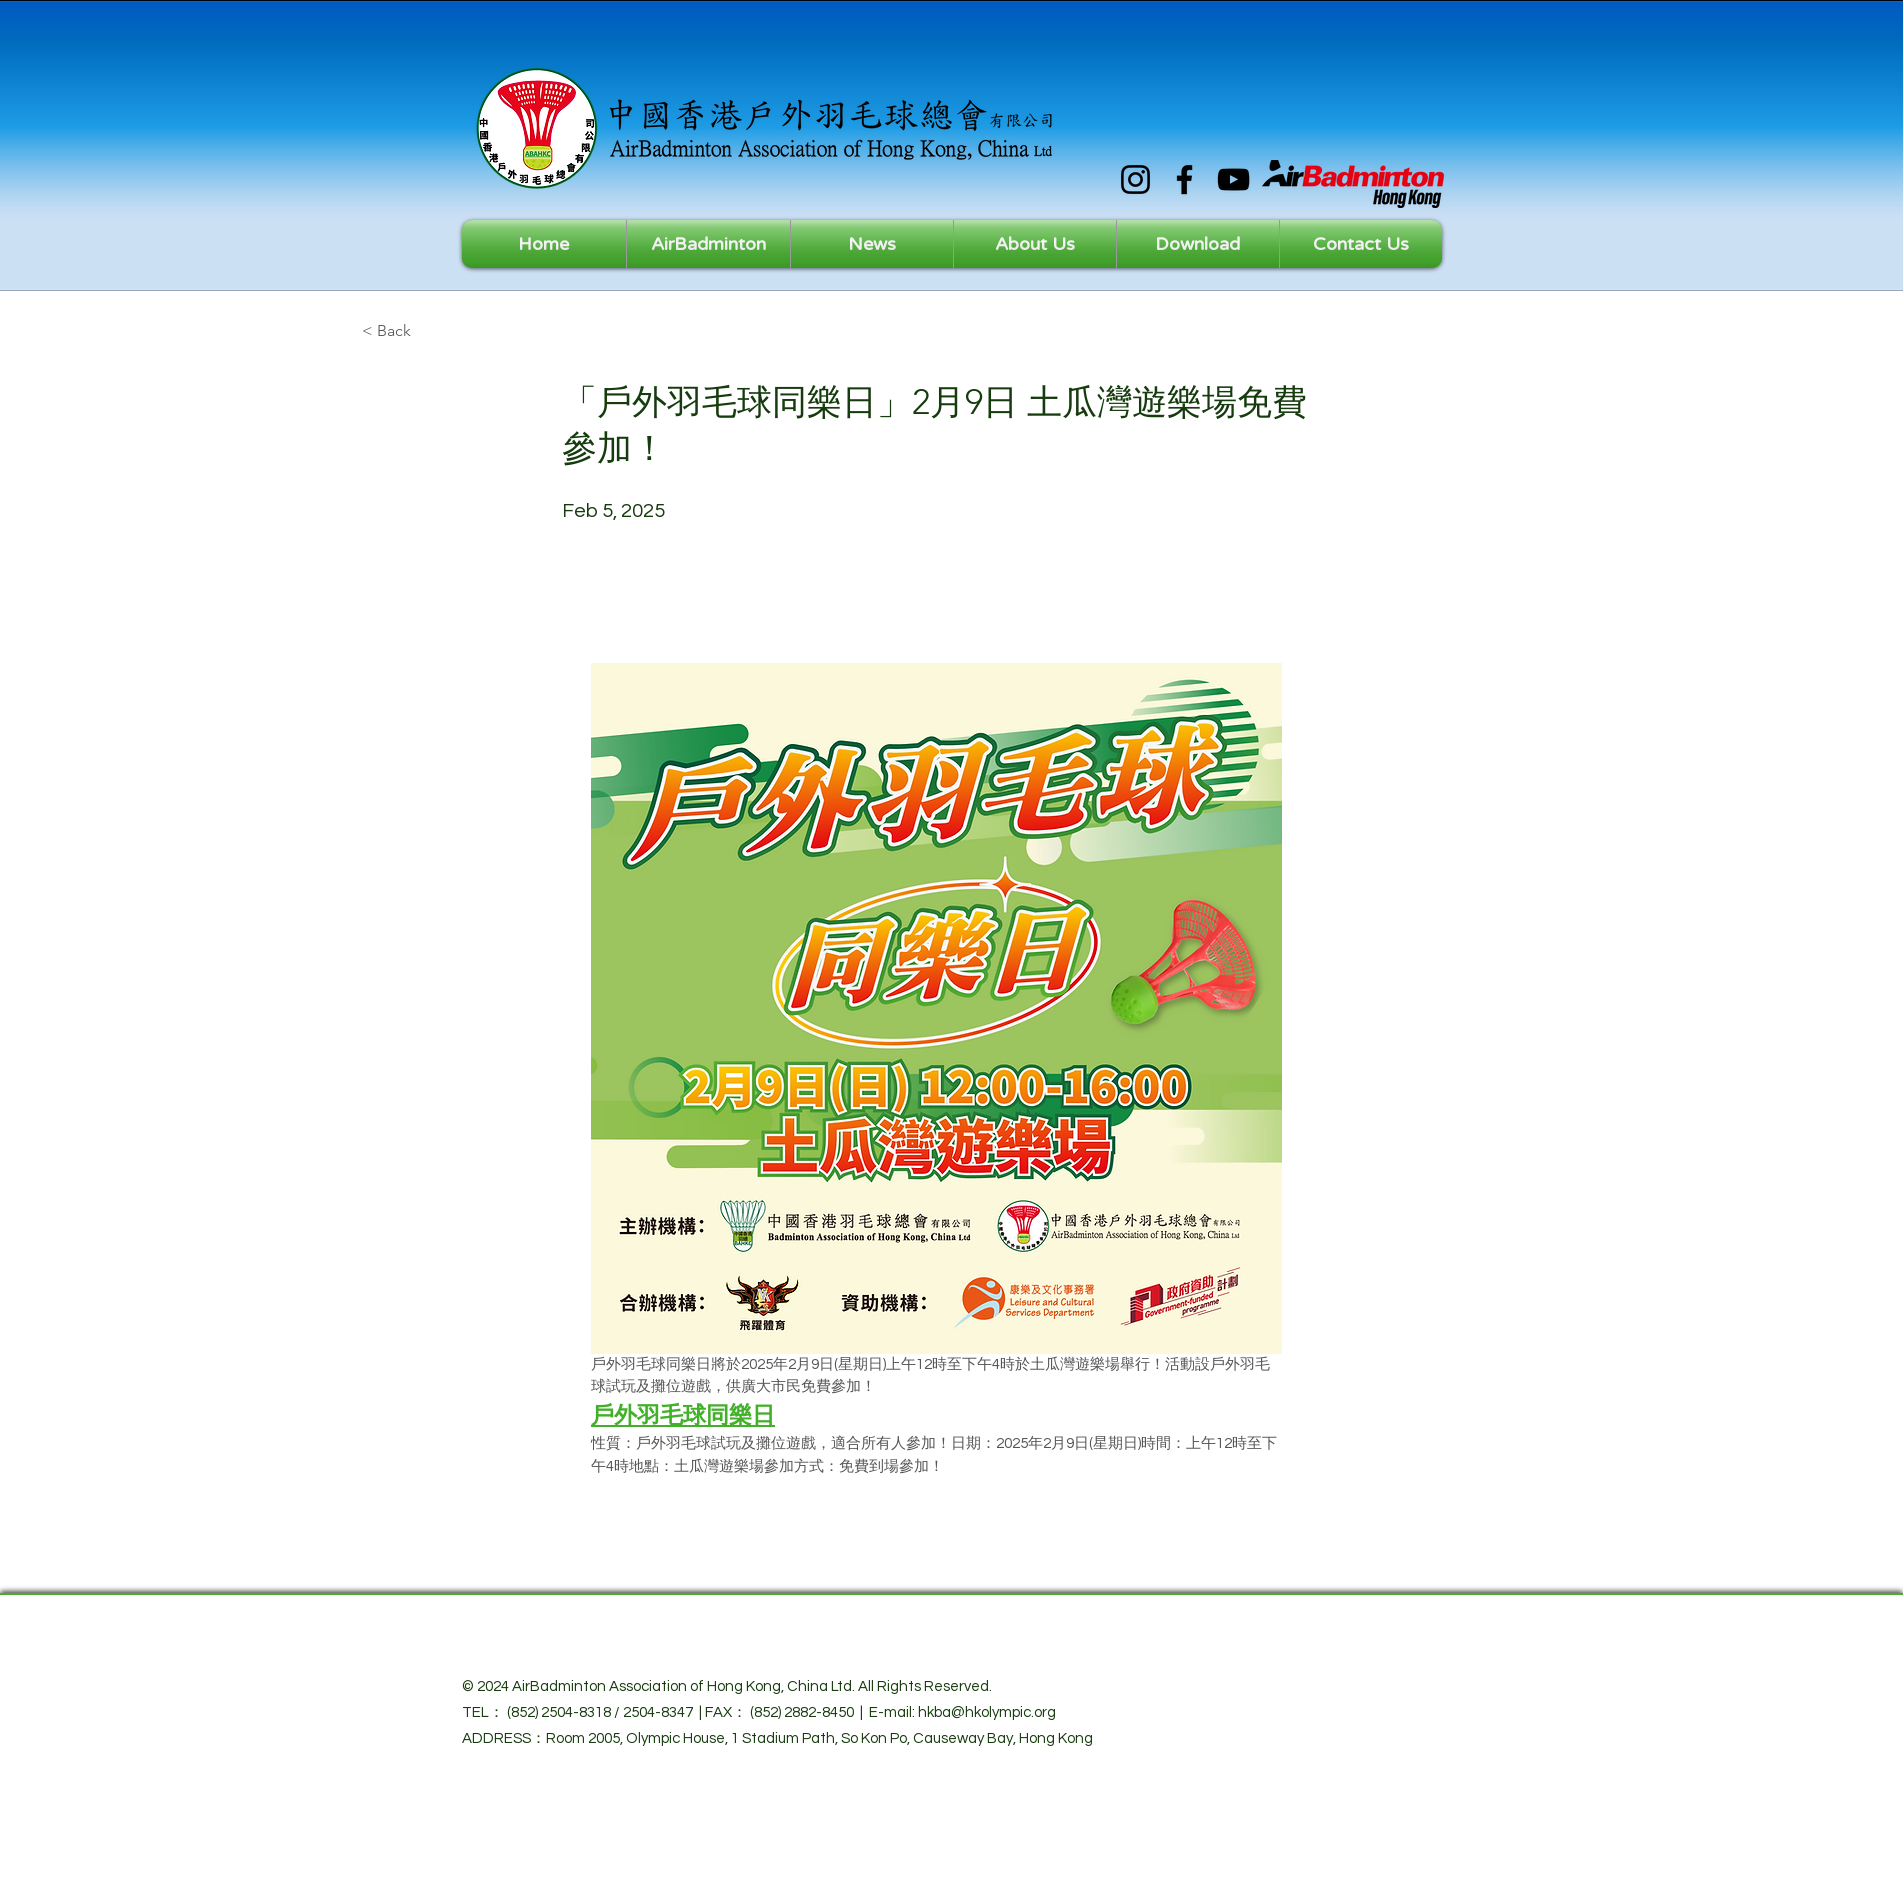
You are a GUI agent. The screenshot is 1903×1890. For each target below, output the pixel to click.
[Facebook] (1184, 179)
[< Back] (428, 331)
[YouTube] (1233, 179)
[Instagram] (1135, 179)
